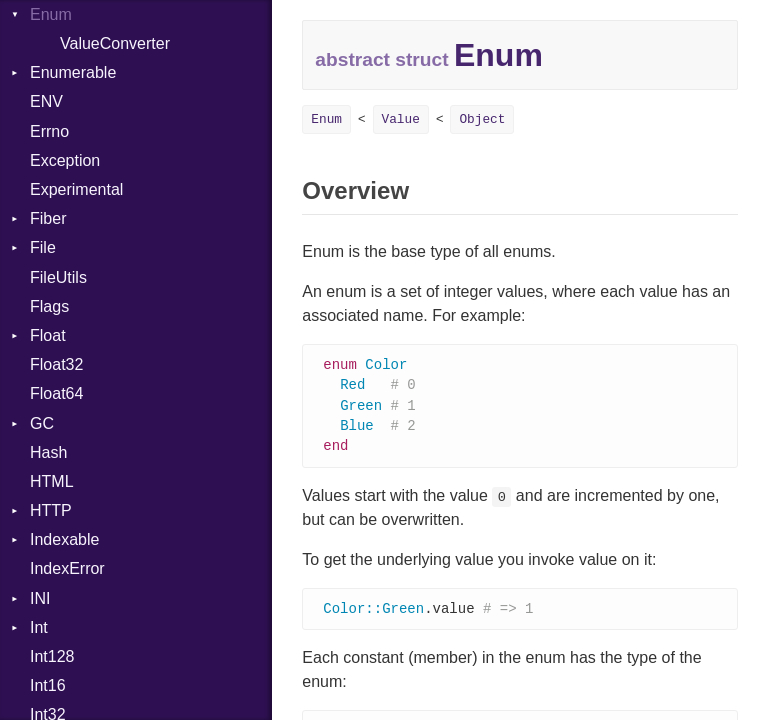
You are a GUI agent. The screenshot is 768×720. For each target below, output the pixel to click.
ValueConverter (115, 43)
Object (482, 119)
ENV (46, 101)
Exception (65, 160)
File (43, 247)
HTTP (51, 510)
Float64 (56, 393)
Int (39, 627)
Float (48, 335)
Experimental (76, 189)
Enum (326, 119)
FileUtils (58, 277)
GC (42, 423)
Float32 (56, 364)
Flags (49, 306)
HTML (52, 481)
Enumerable (73, 72)
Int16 (48, 685)
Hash (48, 452)
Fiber (48, 218)
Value (401, 119)
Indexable (64, 539)
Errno (49, 131)
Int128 (52, 656)
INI (40, 598)
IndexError (67, 568)
